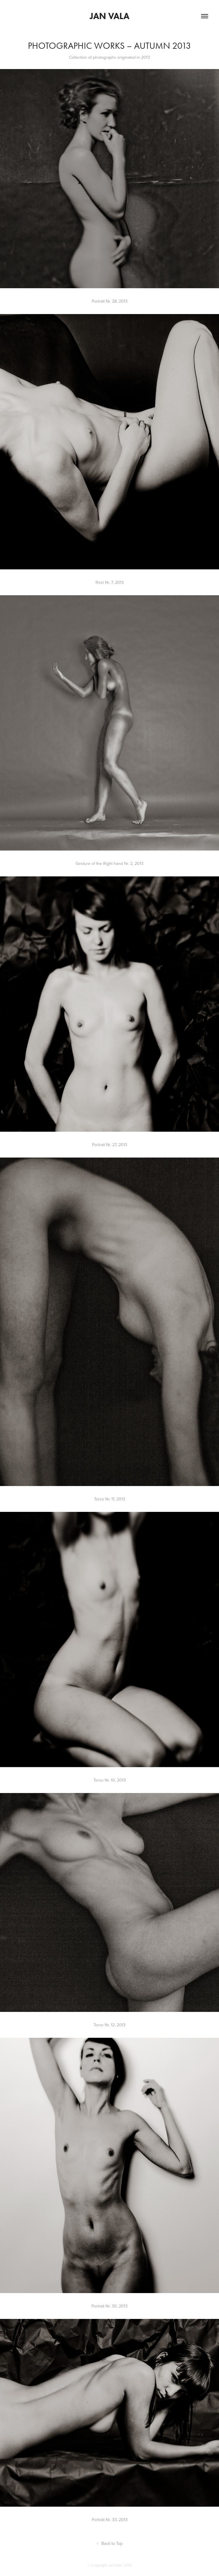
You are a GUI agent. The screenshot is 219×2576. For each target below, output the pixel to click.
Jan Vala (109, 16)
